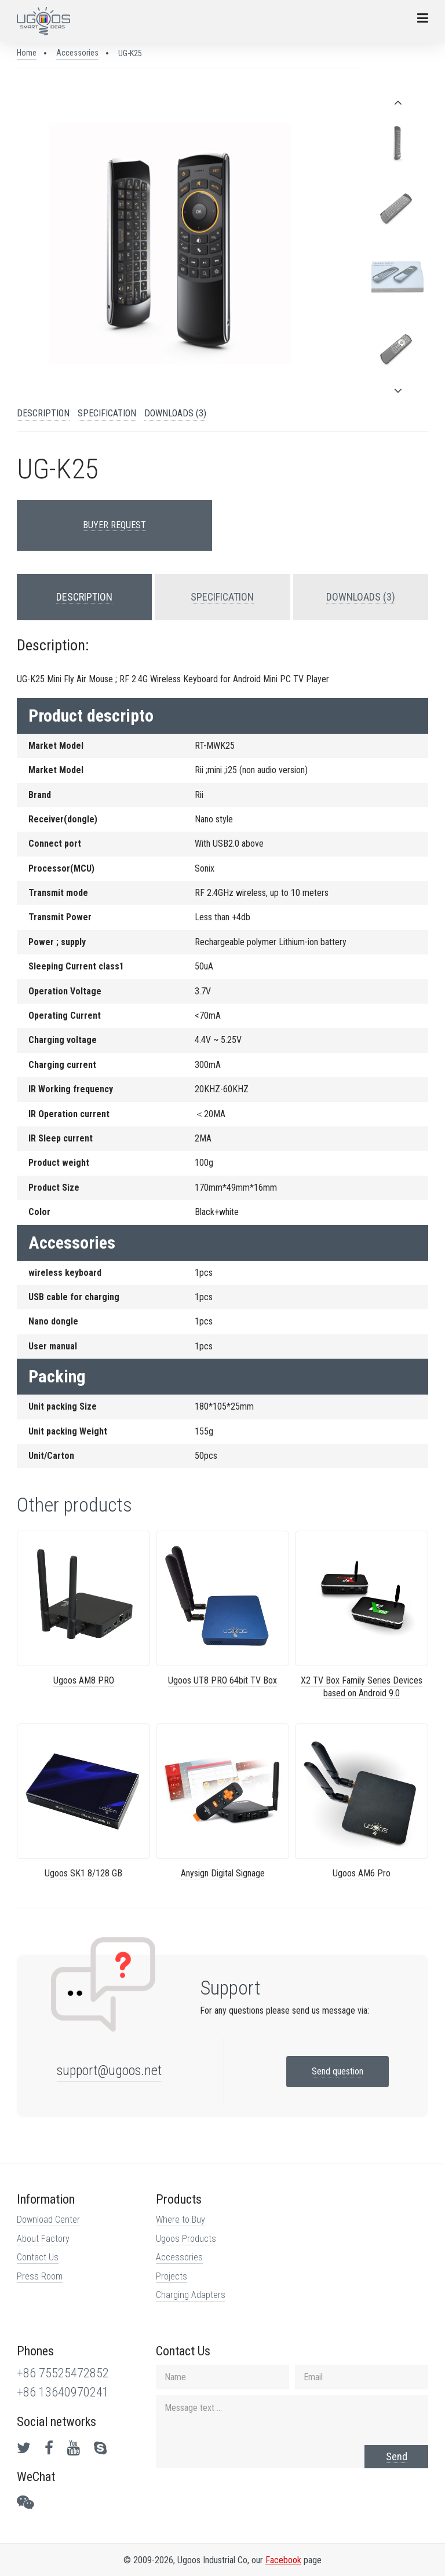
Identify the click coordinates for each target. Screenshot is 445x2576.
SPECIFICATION (107, 413)
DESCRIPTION (43, 413)
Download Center (48, 2219)
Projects (171, 2276)
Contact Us (38, 2257)
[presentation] (397, 102)
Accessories (77, 52)
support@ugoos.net (109, 2070)
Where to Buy (180, 2219)
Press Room (40, 2276)
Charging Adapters (190, 2294)
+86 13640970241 (63, 2392)
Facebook (283, 2560)
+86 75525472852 (63, 2373)
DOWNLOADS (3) (175, 413)
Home (27, 52)
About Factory (43, 2238)
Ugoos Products (186, 2238)
